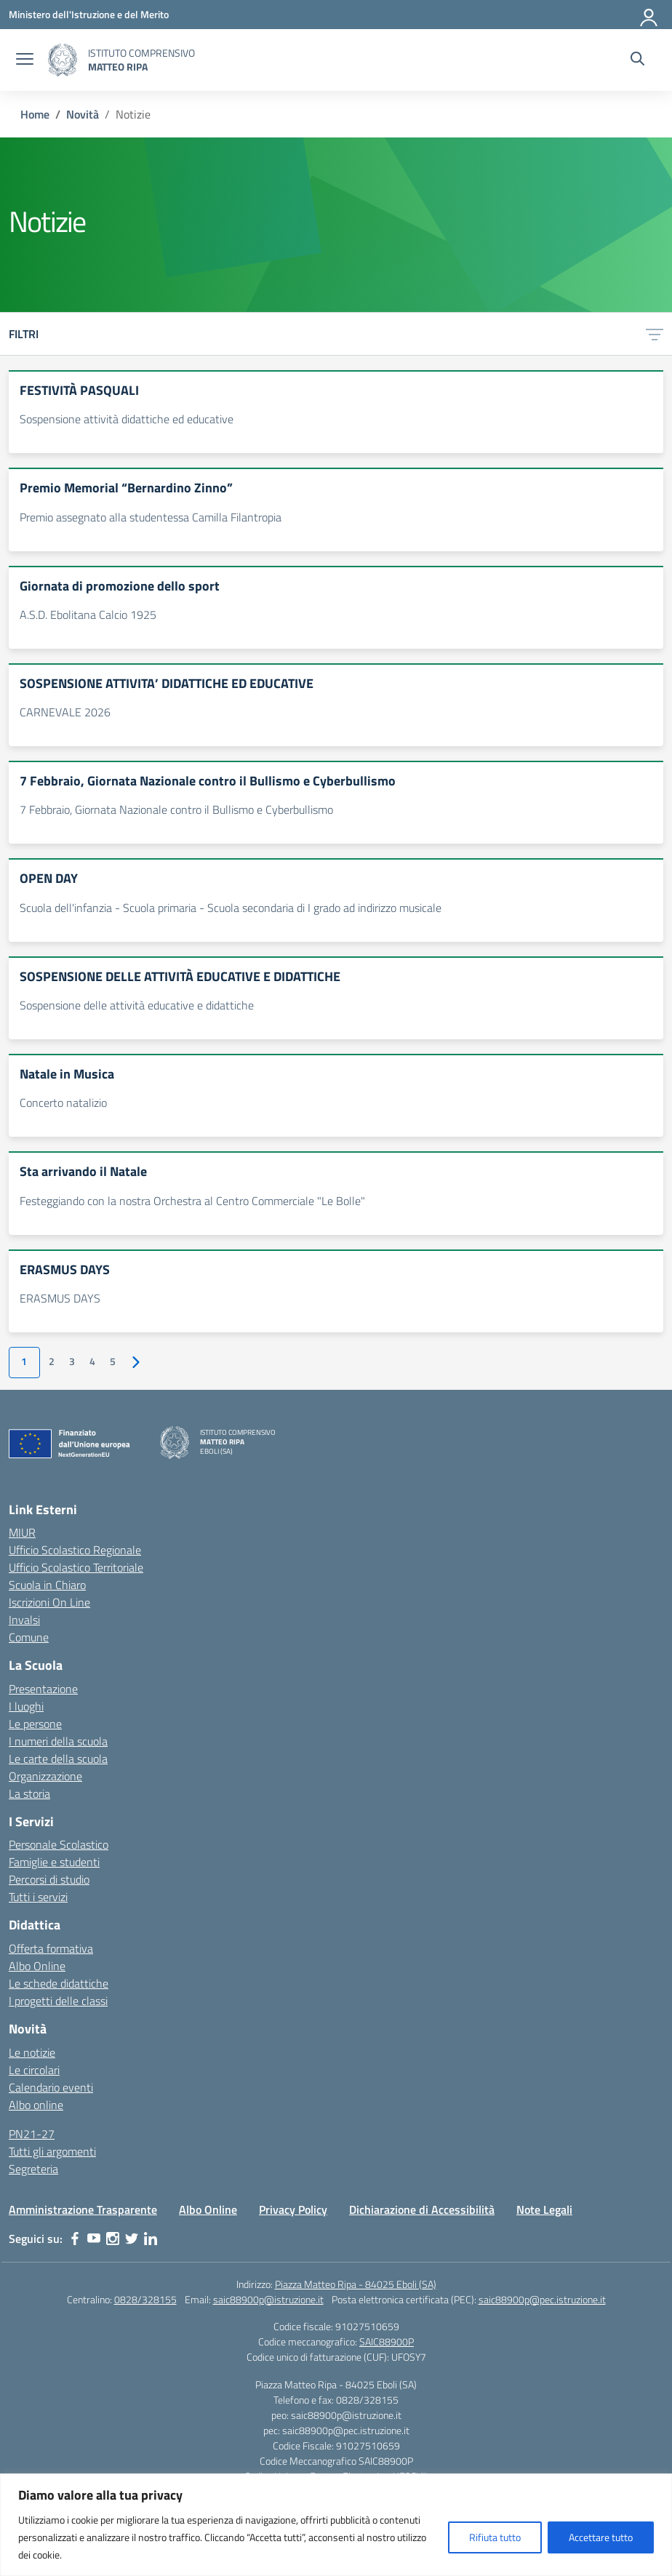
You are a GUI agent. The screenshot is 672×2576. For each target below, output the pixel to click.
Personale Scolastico (58, 1844)
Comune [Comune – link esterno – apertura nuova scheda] (29, 1637)
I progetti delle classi (58, 2000)
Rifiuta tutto (495, 2537)
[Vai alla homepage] (62, 60)
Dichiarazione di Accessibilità (422, 2209)
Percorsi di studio (49, 1879)
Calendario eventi (51, 2087)
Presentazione (43, 1688)
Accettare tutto (601, 2537)
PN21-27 (32, 2134)
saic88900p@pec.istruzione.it (542, 2299)
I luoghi (26, 1706)
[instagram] (112, 2238)
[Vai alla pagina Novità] (82, 114)
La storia (29, 1793)
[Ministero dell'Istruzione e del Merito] (89, 14)
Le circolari (34, 2070)
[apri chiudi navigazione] (24, 60)
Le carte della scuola (58, 1758)
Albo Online (37, 1966)
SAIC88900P (386, 2341)
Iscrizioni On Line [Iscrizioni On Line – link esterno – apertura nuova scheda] (49, 1602)
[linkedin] (150, 2238)
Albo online (36, 2104)
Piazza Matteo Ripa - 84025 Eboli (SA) (355, 2284)
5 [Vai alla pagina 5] (113, 1361)
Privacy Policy (293, 2209)
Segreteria (33, 2168)
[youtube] (93, 2238)
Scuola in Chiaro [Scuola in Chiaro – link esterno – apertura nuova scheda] (47, 1584)
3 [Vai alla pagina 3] (72, 1361)
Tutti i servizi (38, 1896)
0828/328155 (145, 2299)
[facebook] (74, 2238)
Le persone (35, 1723)
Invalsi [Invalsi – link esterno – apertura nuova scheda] (24, 1619)
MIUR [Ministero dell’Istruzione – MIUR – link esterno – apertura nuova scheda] (22, 1532)
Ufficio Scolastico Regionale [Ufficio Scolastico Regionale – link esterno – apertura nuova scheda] (75, 1550)
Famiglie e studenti (54, 1862)
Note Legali (544, 2209)
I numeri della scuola (58, 1741)
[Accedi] (649, 14)
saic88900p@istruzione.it (268, 2299)
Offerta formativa (51, 1948)
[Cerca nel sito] (637, 60)
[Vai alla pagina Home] (34, 114)
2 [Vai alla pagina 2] (52, 1361)
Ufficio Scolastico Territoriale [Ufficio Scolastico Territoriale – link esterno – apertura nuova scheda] (76, 1567)
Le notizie (32, 2052)
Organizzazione (45, 1776)
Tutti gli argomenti (52, 2151)
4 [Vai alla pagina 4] (92, 1361)
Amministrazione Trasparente (83, 2209)
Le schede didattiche (58, 1983)
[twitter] (131, 2238)
